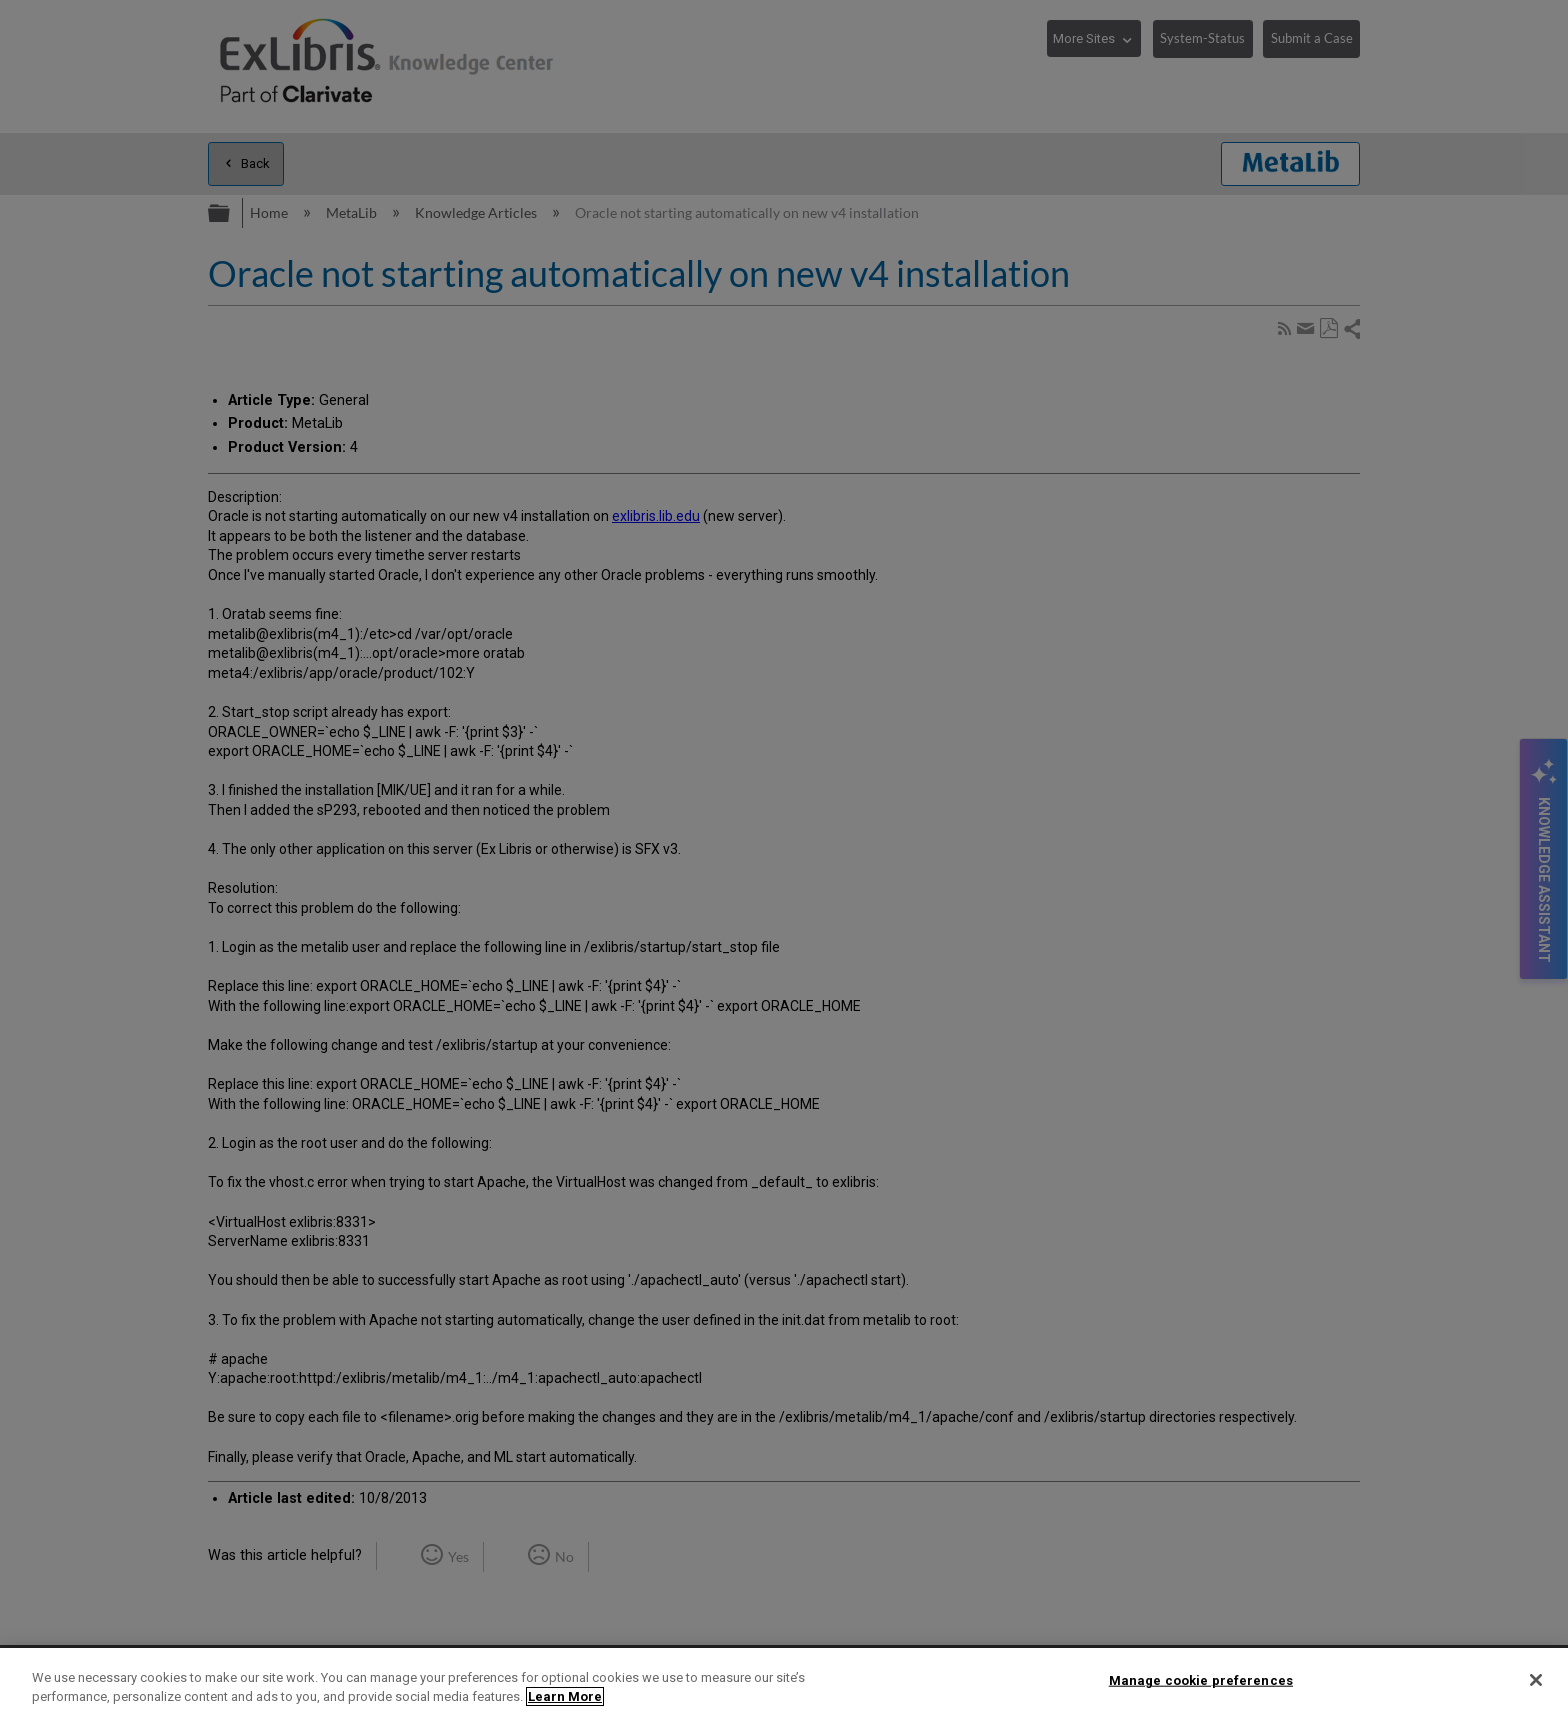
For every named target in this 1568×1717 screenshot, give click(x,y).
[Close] (1536, 1680)
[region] (784, 1682)
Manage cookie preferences (1201, 1680)
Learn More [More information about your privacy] (565, 1696)
